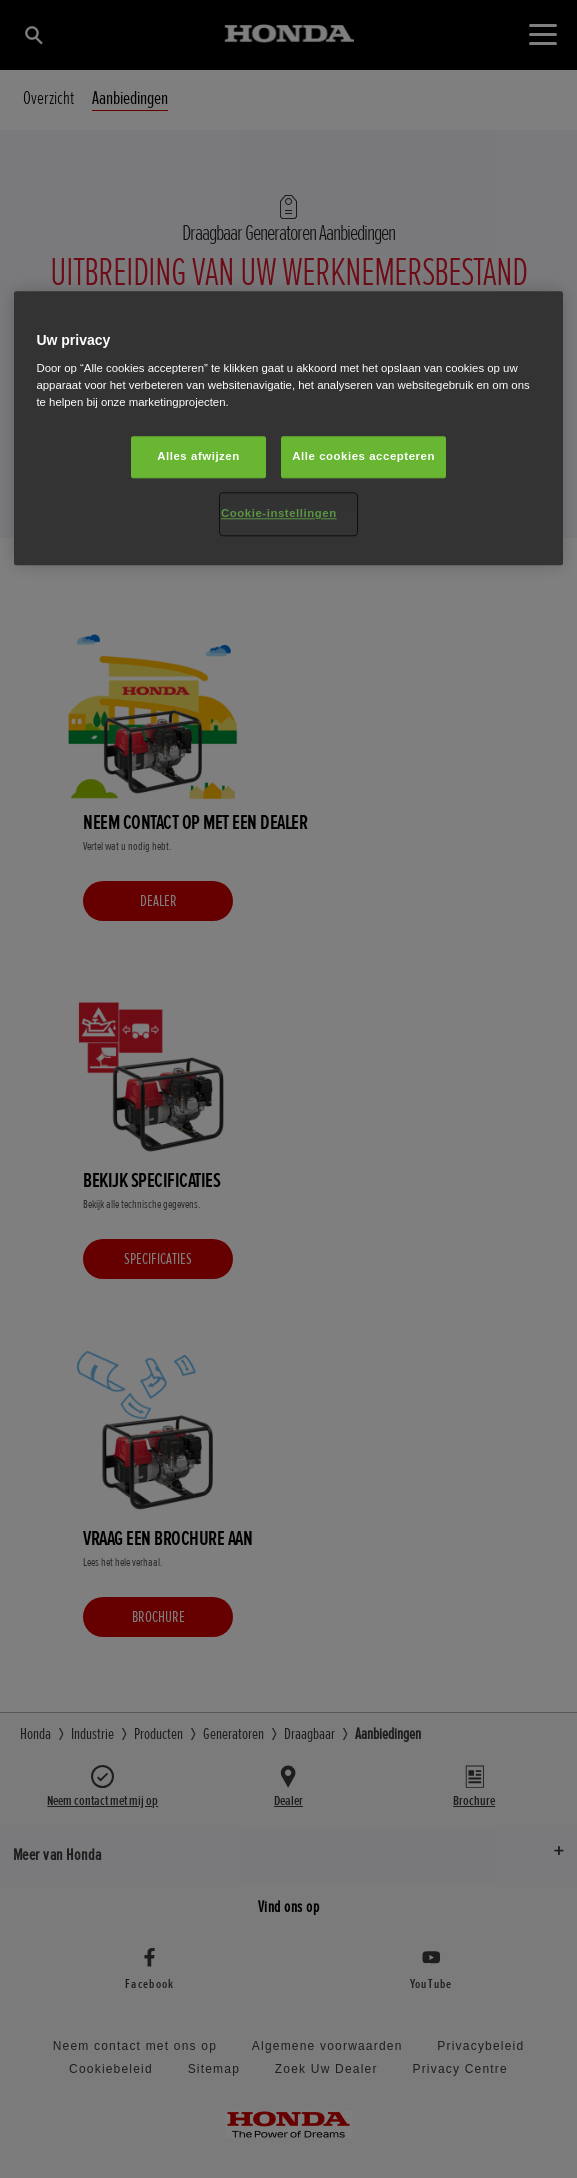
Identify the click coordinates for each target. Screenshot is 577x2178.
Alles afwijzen (198, 457)
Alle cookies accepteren (363, 457)
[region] (288, 428)
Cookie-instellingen (279, 514)
